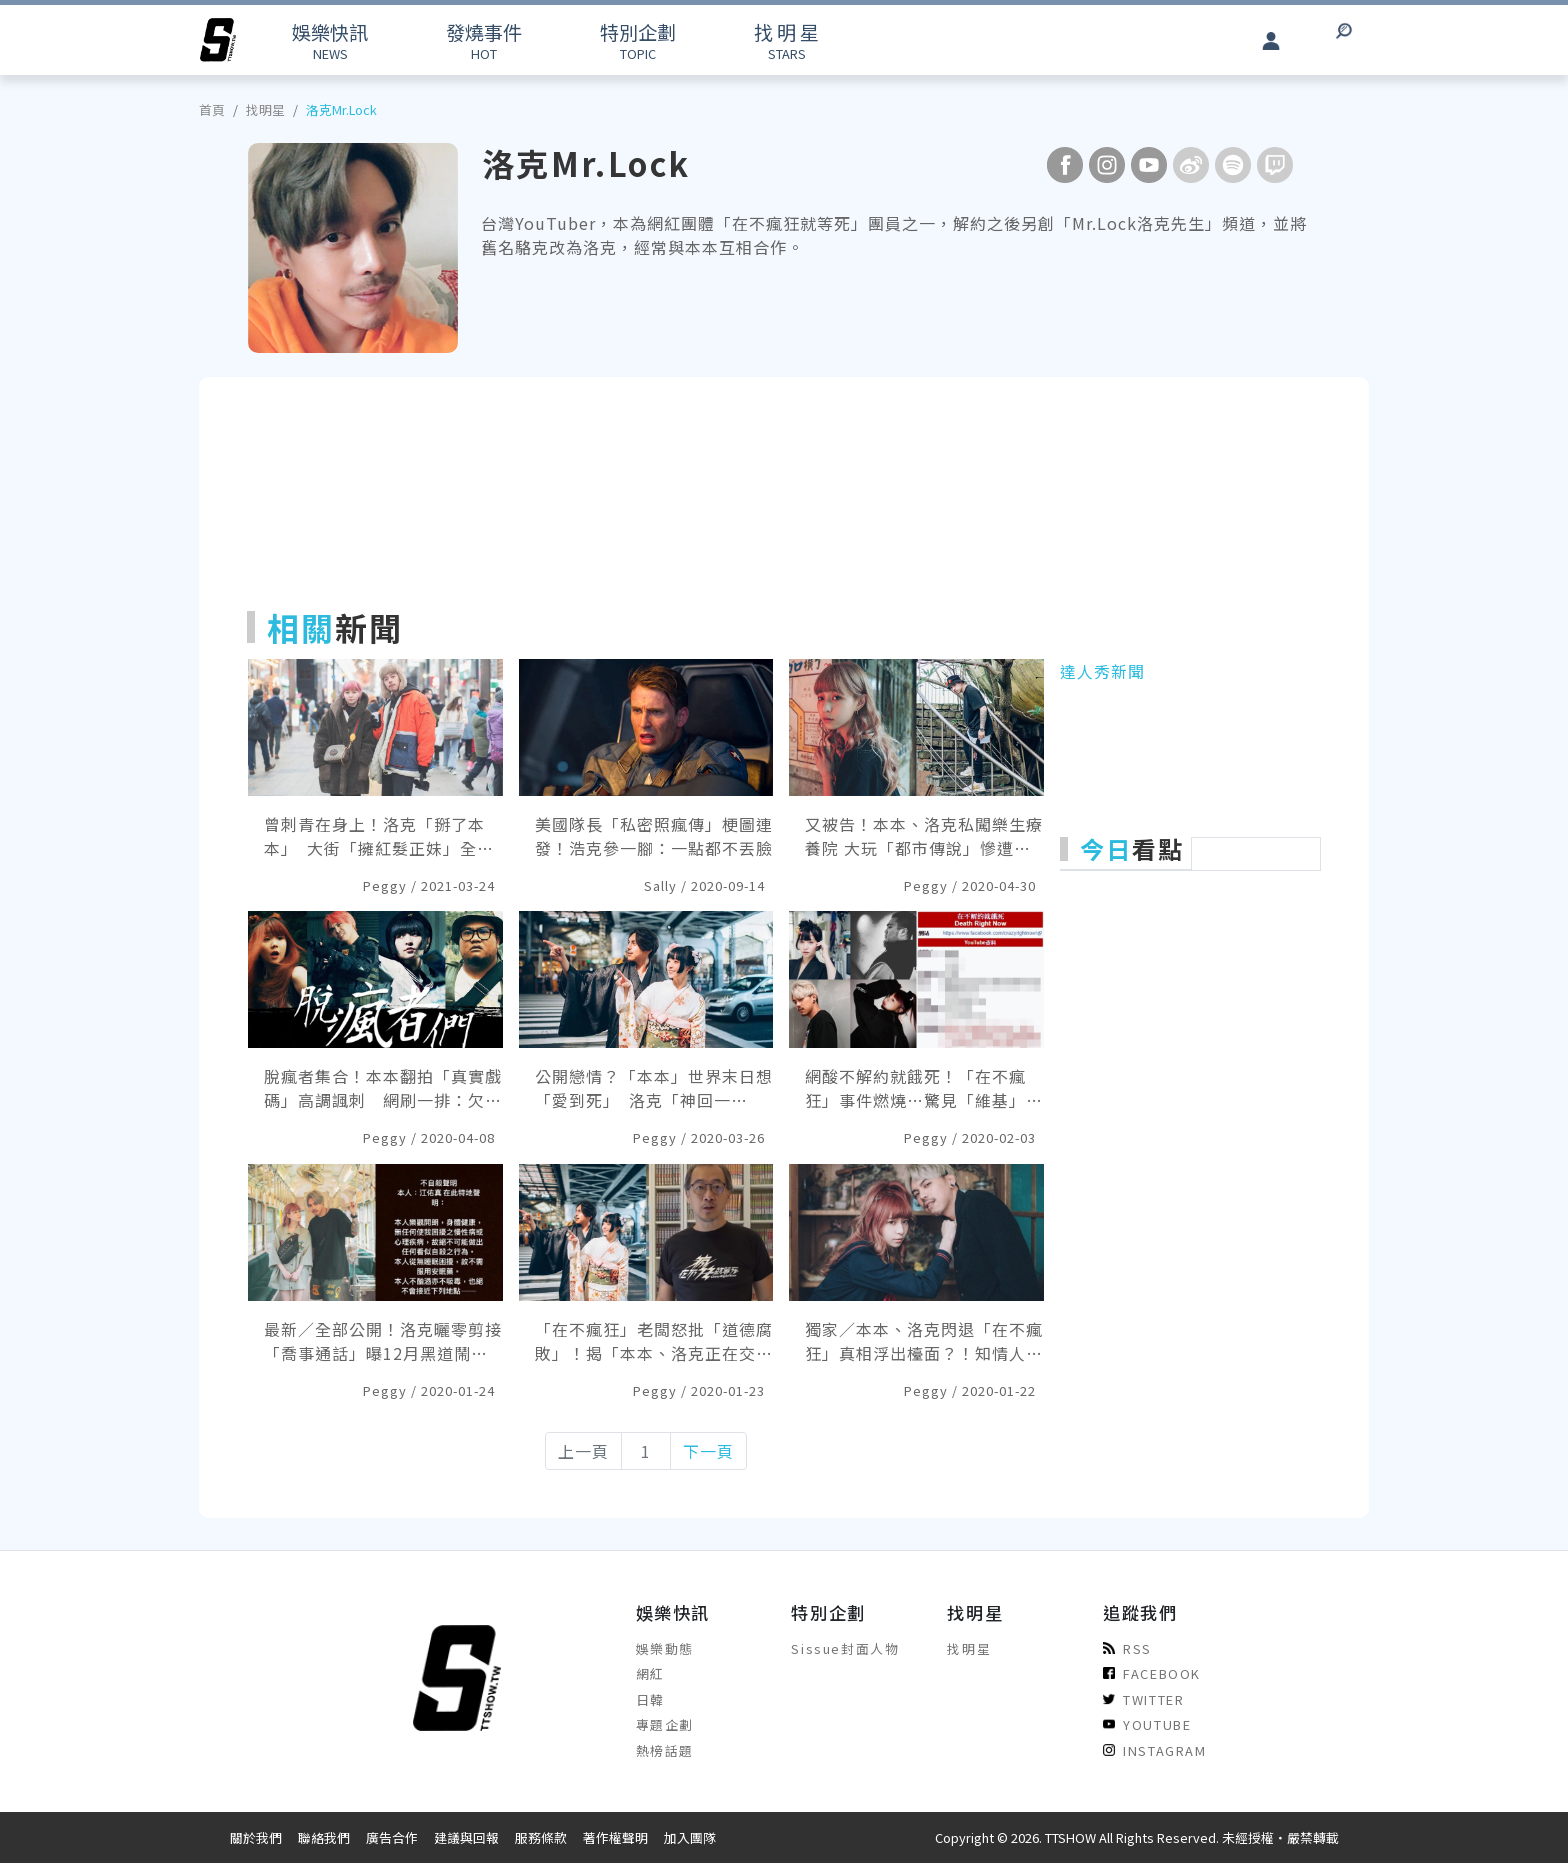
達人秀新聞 (1102, 671)
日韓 (650, 1699)
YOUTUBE (1147, 1724)
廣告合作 (392, 1837)
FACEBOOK (1152, 1673)
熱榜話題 (665, 1750)
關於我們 (256, 1837)
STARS (786, 40)
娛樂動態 (665, 1648)
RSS (1127, 1648)
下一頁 (708, 1451)
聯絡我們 (324, 1837)
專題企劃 (665, 1724)
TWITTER (1143, 1699)
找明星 (265, 109)
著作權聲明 (615, 1837)
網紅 (650, 1673)
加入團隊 (690, 1837)
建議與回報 (466, 1837)
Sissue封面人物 (845, 1648)
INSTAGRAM (1154, 1750)
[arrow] (218, 40)
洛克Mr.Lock (341, 109)
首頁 (212, 109)
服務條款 (541, 1837)
